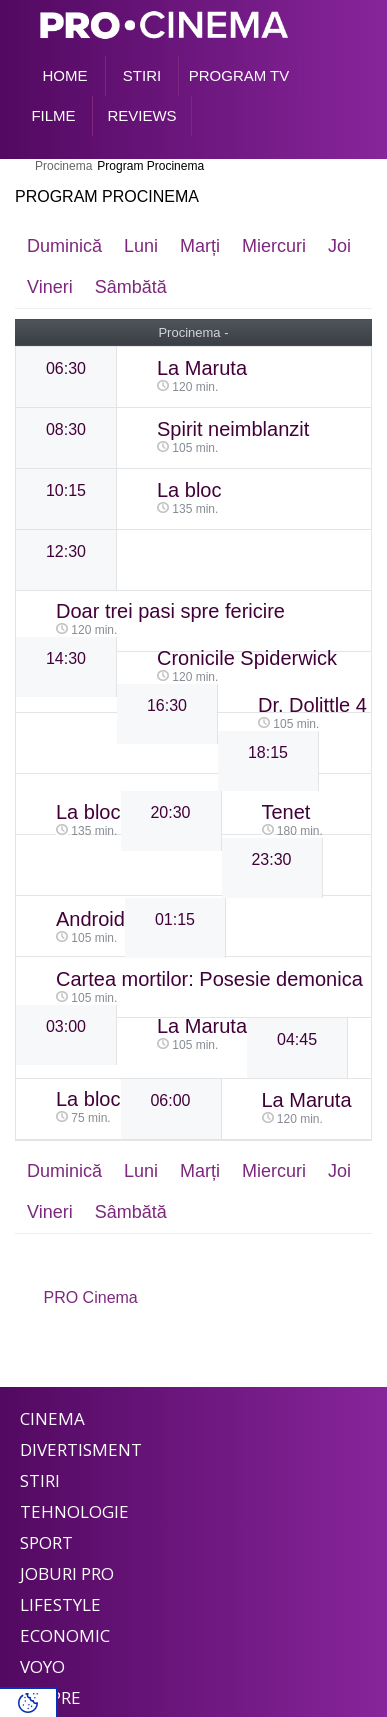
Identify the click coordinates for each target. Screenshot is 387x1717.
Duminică (64, 246)
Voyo (42, 1666)
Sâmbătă (131, 287)
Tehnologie (74, 1511)
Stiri (40, 1480)
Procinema (63, 166)
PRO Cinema (91, 1297)
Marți (200, 246)
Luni (141, 246)
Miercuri (274, 246)
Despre (50, 1697)
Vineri (50, 287)
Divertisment (81, 1449)
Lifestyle (60, 1604)
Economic (65, 1635)
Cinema (52, 1418)
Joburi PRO (67, 1573)
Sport (46, 1542)
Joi (339, 246)
